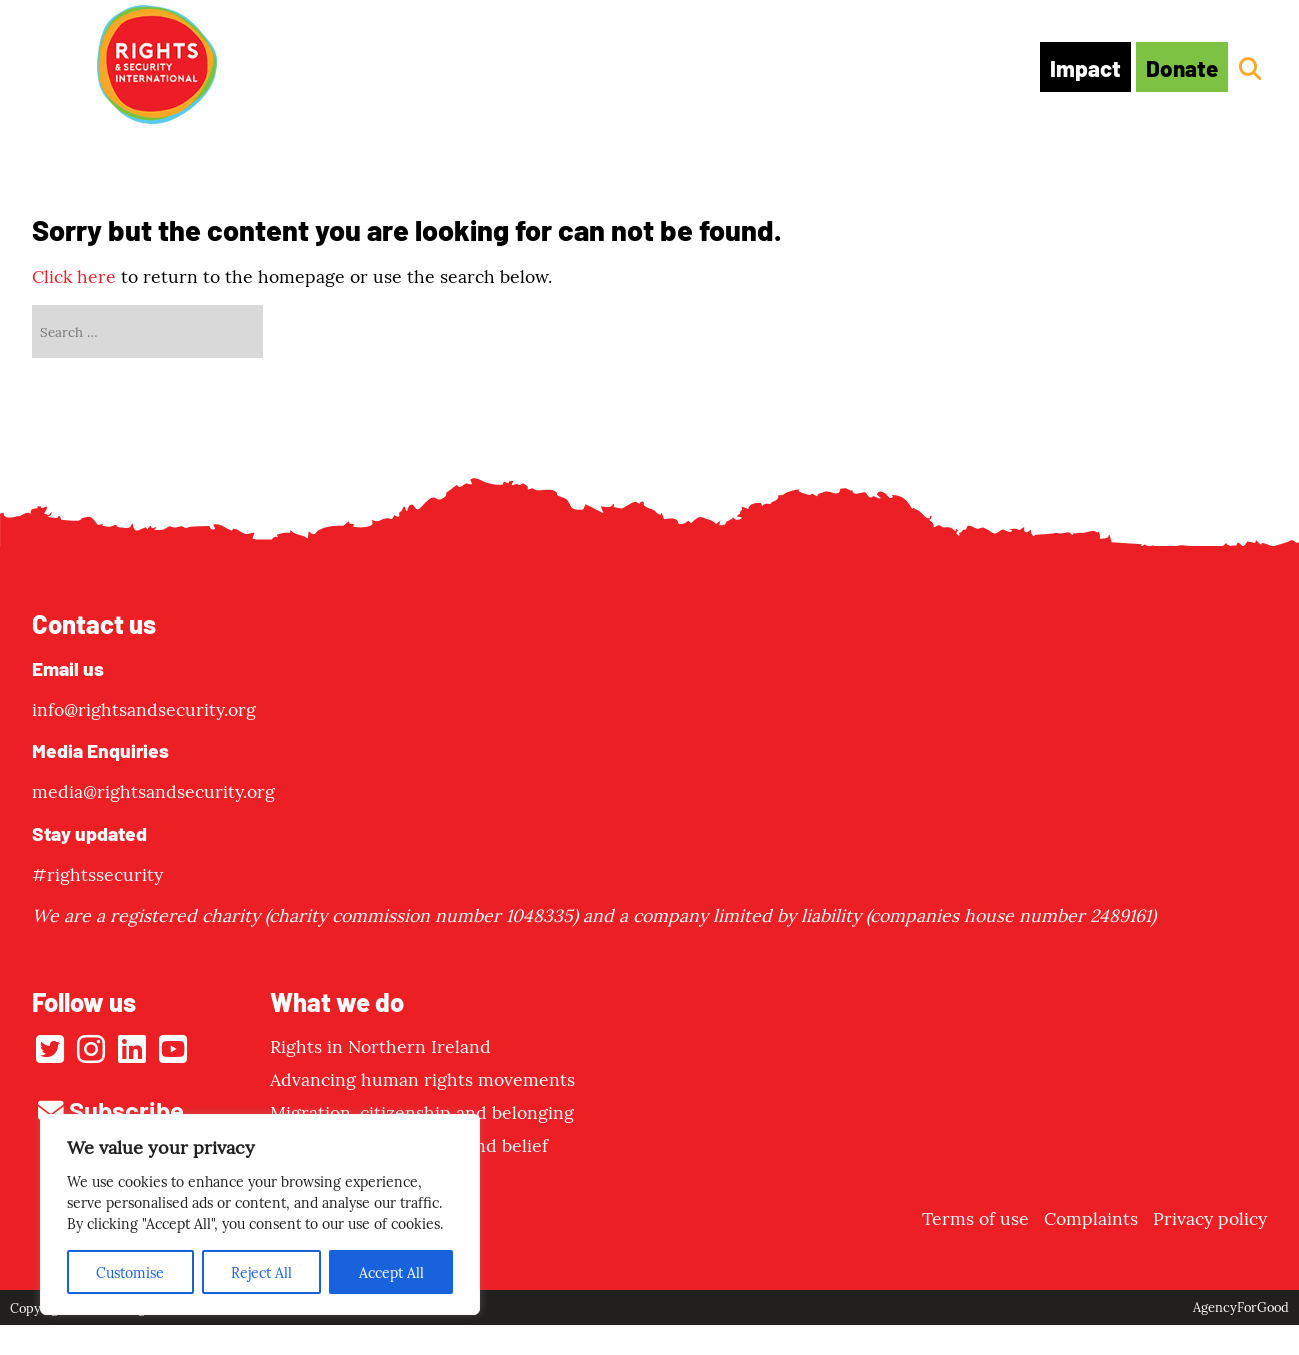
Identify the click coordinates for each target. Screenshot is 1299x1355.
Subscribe (111, 1109)
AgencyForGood (1241, 1306)
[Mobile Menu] (54, 63)
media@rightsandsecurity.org (153, 790)
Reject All (261, 1272)
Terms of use (975, 1217)
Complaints (1091, 1217)
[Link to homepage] (157, 67)
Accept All (391, 1272)
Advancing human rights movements (422, 1078)
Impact (1085, 67)
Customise (130, 1272)
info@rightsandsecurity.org (144, 708)
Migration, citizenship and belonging (422, 1111)
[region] (260, 1214)
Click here (74, 275)
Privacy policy (1210, 1217)
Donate (1182, 67)
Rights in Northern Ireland (380, 1045)
